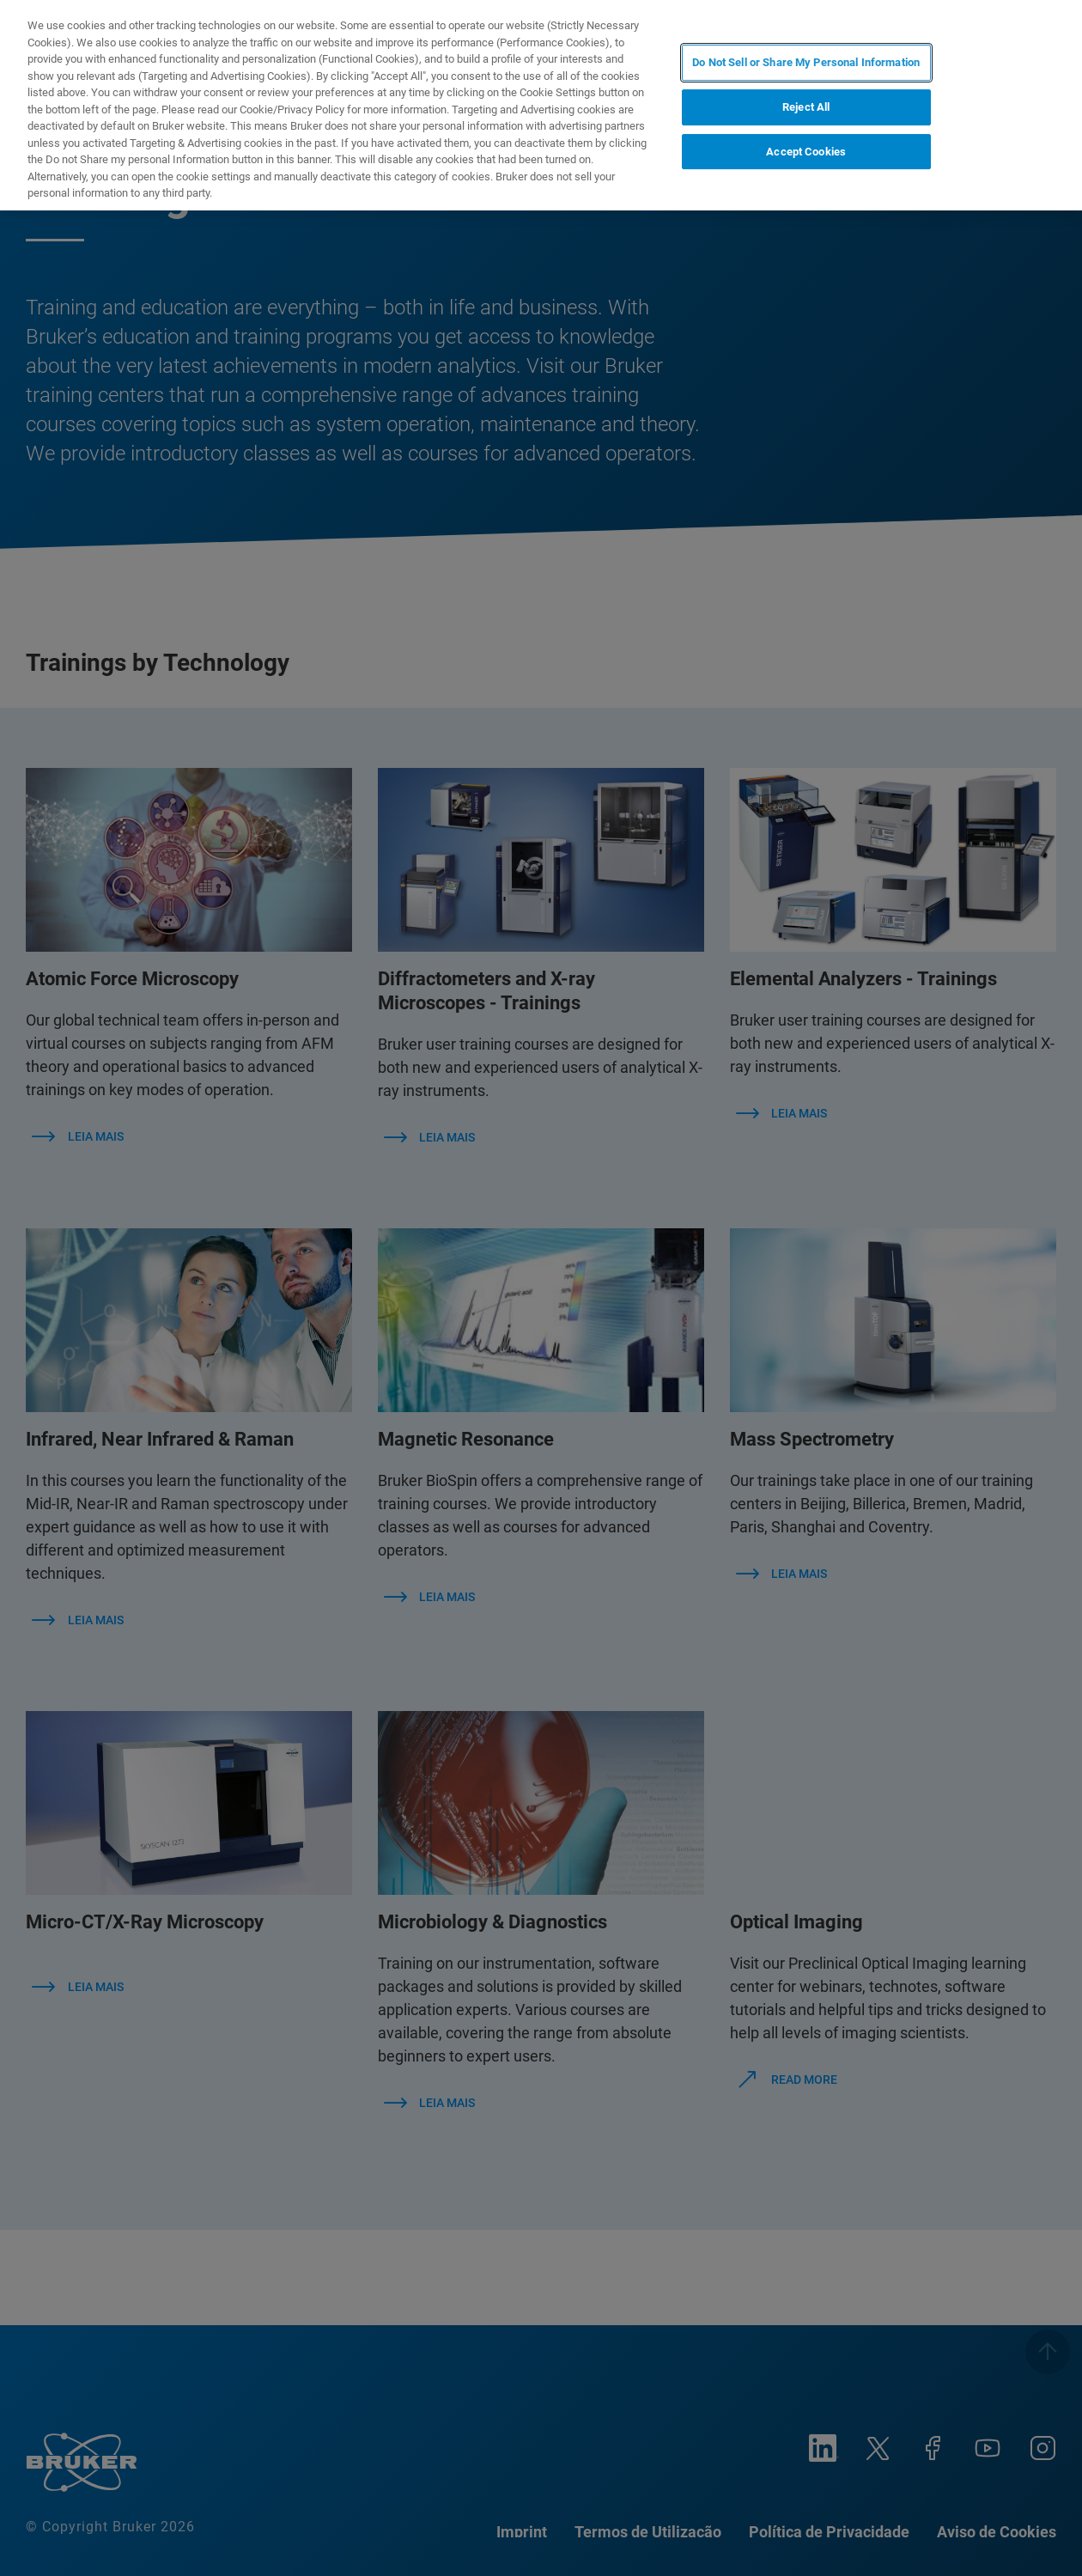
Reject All (806, 106)
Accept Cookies (806, 151)
